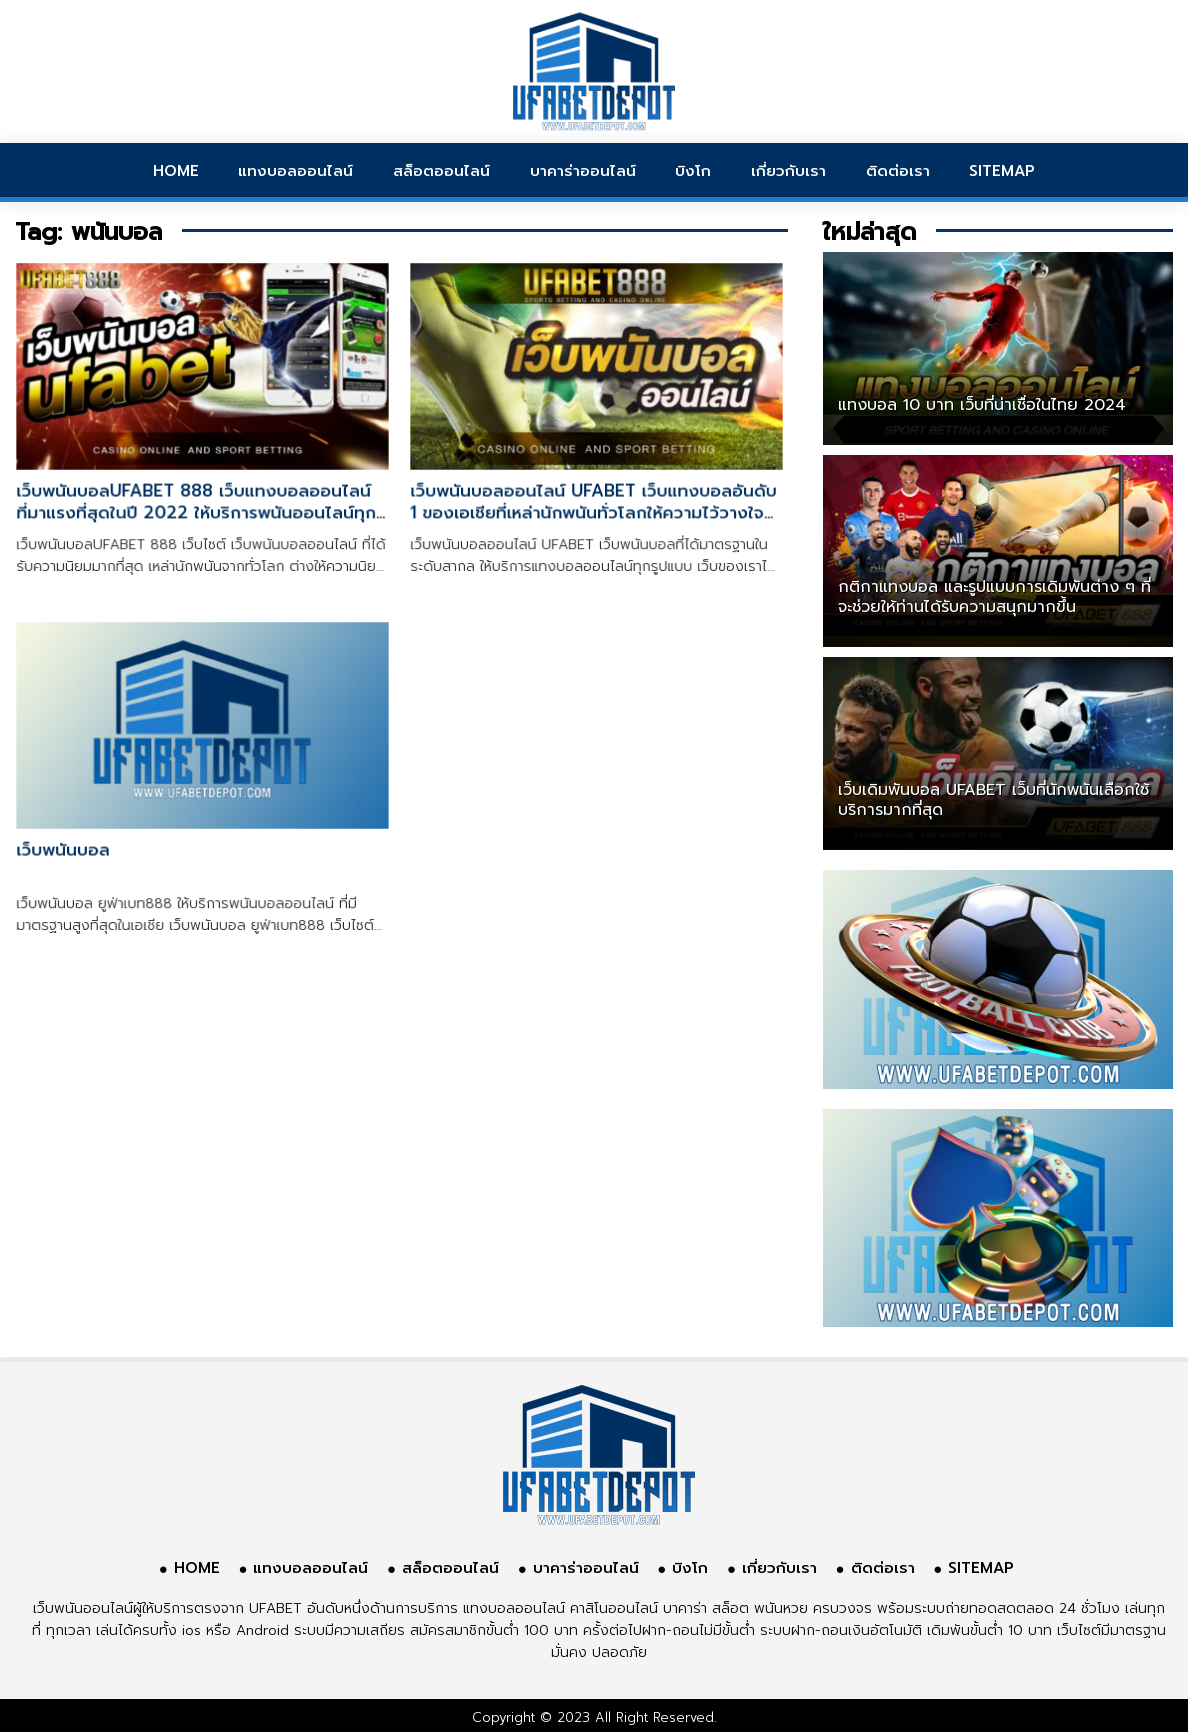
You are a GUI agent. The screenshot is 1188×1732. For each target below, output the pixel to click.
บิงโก (693, 171)
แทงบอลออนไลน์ (295, 171)
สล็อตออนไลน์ (441, 171)
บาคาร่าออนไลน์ (583, 171)
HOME (176, 171)
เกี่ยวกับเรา (788, 171)
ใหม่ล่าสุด (869, 232)
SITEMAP (1002, 171)
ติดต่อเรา (898, 171)
